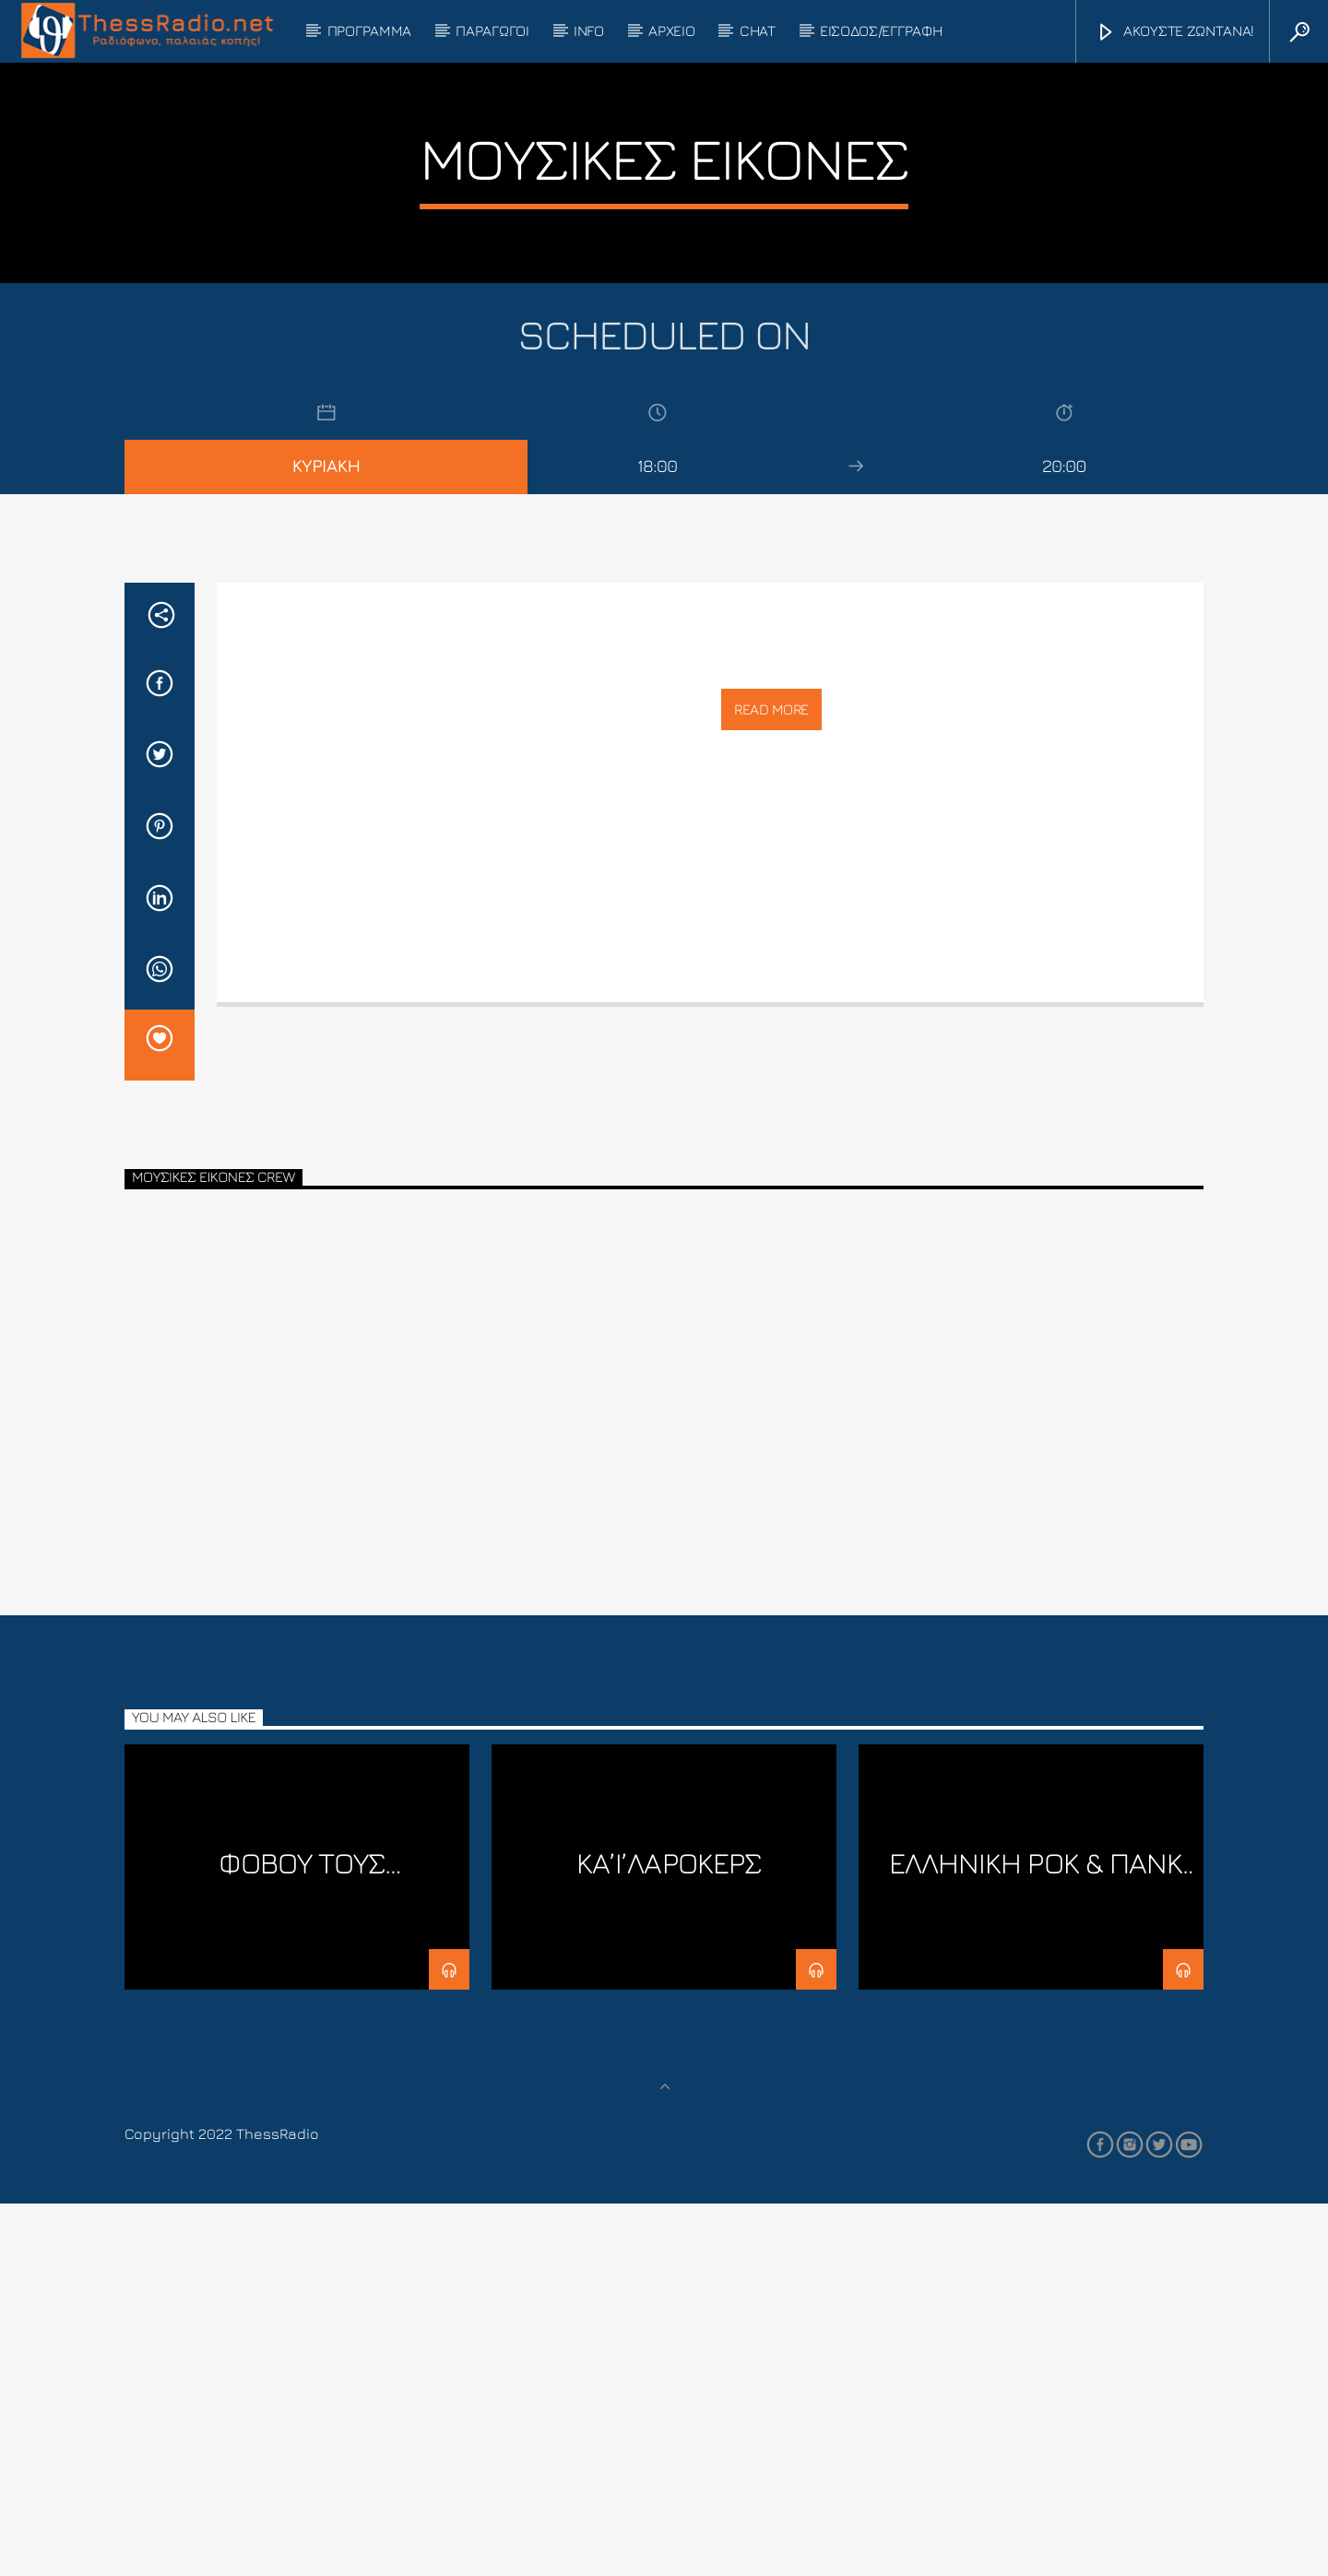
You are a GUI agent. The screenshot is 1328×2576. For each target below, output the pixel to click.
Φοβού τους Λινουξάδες (300, 2250)
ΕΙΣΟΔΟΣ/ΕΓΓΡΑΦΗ (881, 30)
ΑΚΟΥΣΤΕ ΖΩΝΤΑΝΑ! (1175, 32)
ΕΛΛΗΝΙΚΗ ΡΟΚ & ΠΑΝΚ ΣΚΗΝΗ (1035, 2250)
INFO (589, 30)
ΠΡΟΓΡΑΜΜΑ (369, 30)
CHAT (758, 30)
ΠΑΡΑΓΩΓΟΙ (492, 30)
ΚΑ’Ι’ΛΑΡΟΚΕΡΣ (668, 2234)
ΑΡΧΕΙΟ (671, 30)
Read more (771, 1081)
